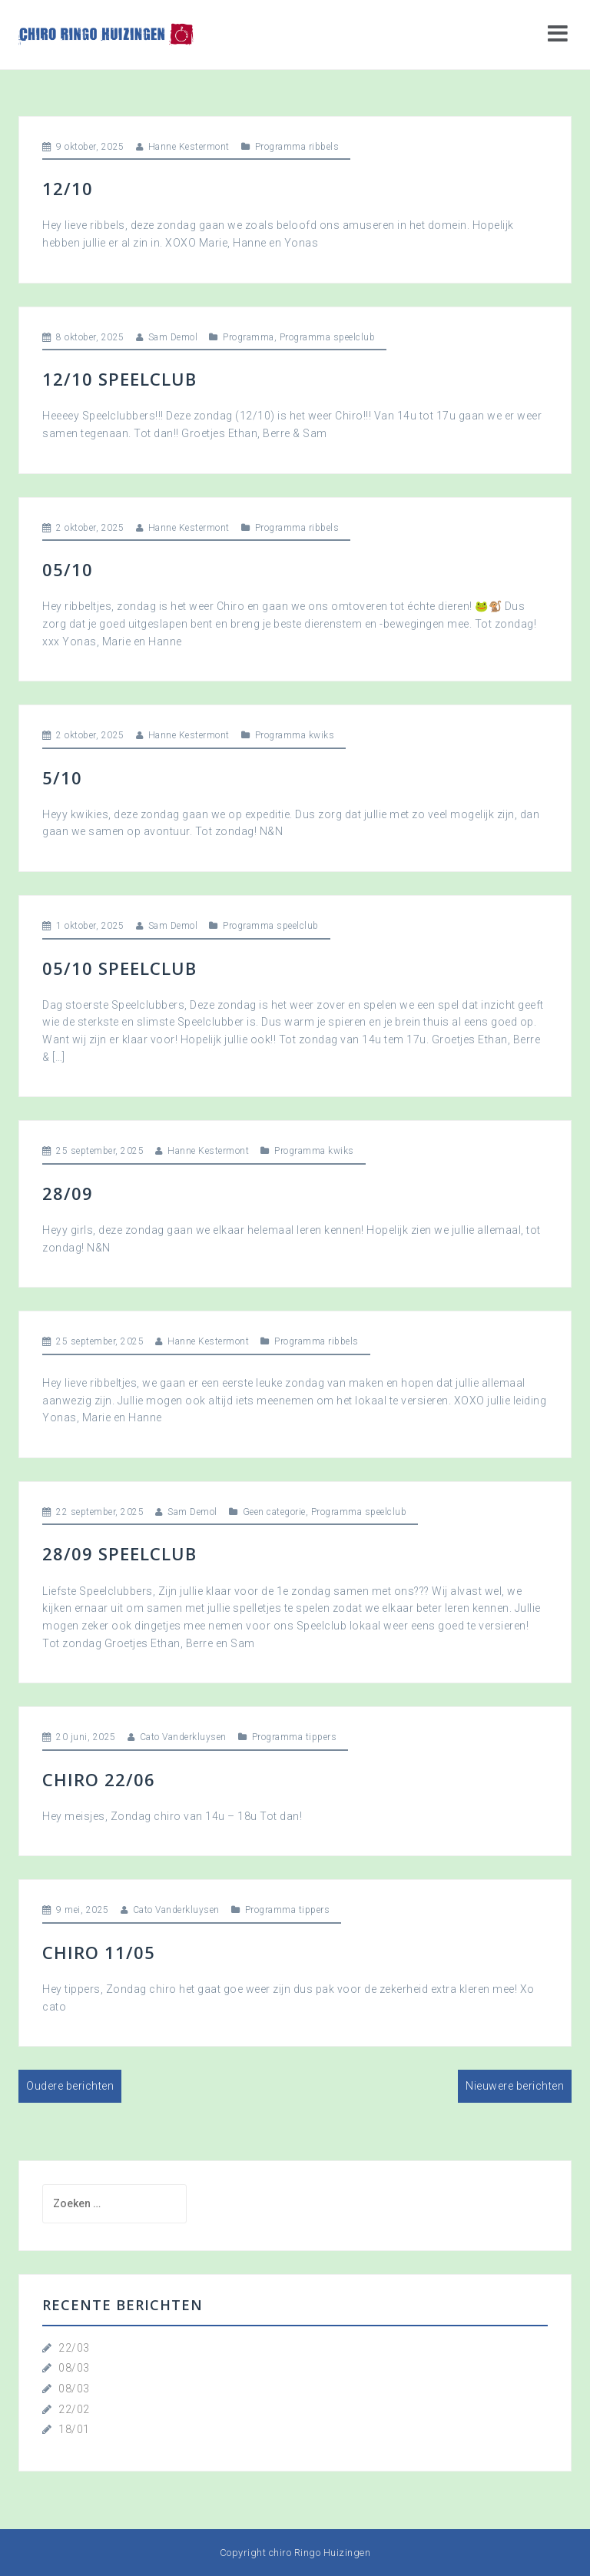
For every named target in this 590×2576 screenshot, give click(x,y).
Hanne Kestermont (189, 146)
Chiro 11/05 (98, 1952)
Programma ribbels (297, 146)
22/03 (74, 2348)
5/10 (62, 777)
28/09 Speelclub (119, 1553)
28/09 (67, 1193)
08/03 (74, 2368)
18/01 (74, 2429)
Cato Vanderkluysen (183, 1737)
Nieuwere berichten (515, 2086)
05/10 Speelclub (119, 968)
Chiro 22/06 (98, 1779)
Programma (248, 337)
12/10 (67, 188)
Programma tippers (294, 1737)
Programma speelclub (328, 337)
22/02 (74, 2409)
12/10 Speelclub (119, 378)
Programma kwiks (295, 735)
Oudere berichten (70, 2086)
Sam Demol (173, 337)
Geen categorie (274, 1512)
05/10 (67, 569)
